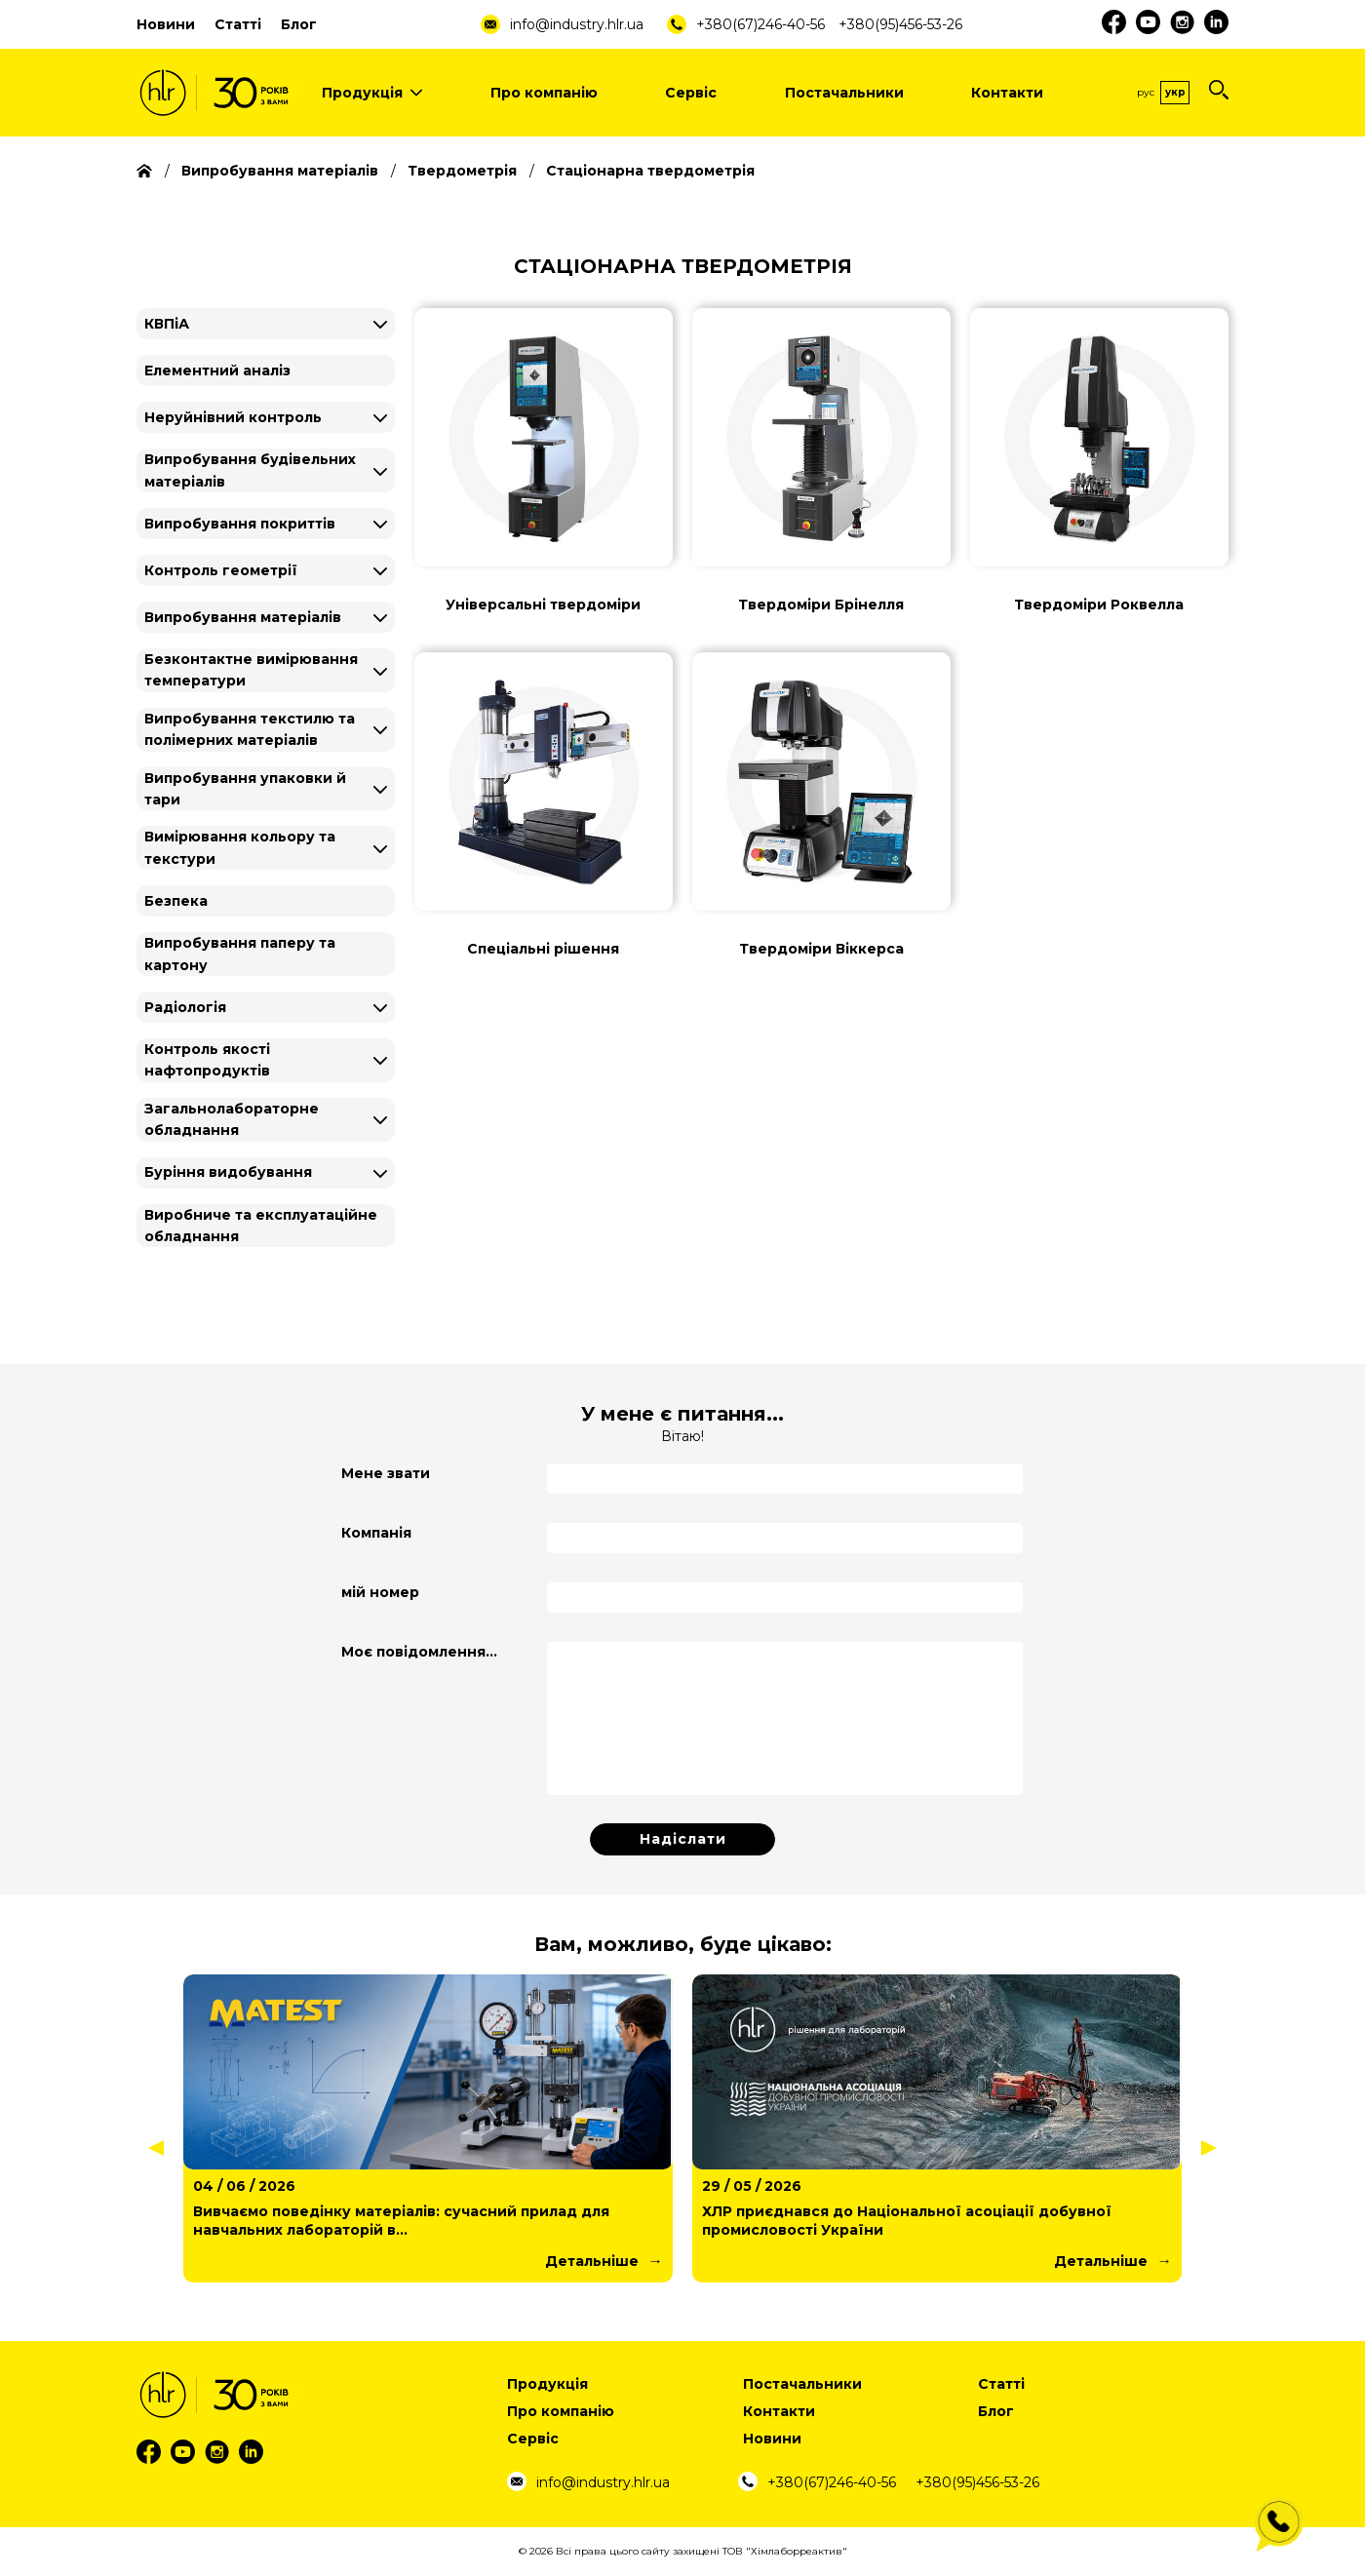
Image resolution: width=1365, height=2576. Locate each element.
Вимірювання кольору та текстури (239, 847)
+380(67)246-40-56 (760, 24)
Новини (165, 24)
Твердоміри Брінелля (821, 604)
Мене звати (385, 1473)
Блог (299, 24)
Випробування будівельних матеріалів (250, 469)
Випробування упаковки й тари (245, 788)
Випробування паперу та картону (239, 953)
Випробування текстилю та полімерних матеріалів (249, 729)
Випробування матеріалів (242, 617)
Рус (1145, 92)
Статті (237, 24)
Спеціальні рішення (543, 948)
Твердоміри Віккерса (821, 948)
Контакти (1007, 92)
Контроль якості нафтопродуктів (207, 1059)
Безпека (176, 901)
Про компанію (544, 92)
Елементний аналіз (217, 370)
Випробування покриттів (239, 523)
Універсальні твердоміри (543, 604)
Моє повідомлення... (419, 1651)
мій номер (380, 1592)
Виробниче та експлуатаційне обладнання (260, 1225)
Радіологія (185, 1007)
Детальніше (592, 2261)
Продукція (372, 92)
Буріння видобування (228, 1172)
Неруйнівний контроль (233, 417)
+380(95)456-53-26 (900, 24)
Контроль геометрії (220, 570)
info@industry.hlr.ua (577, 24)
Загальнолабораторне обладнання (231, 1119)
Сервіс (691, 92)
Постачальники (844, 92)
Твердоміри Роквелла (1099, 604)
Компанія (376, 1533)
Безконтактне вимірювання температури (251, 669)
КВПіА (166, 323)
